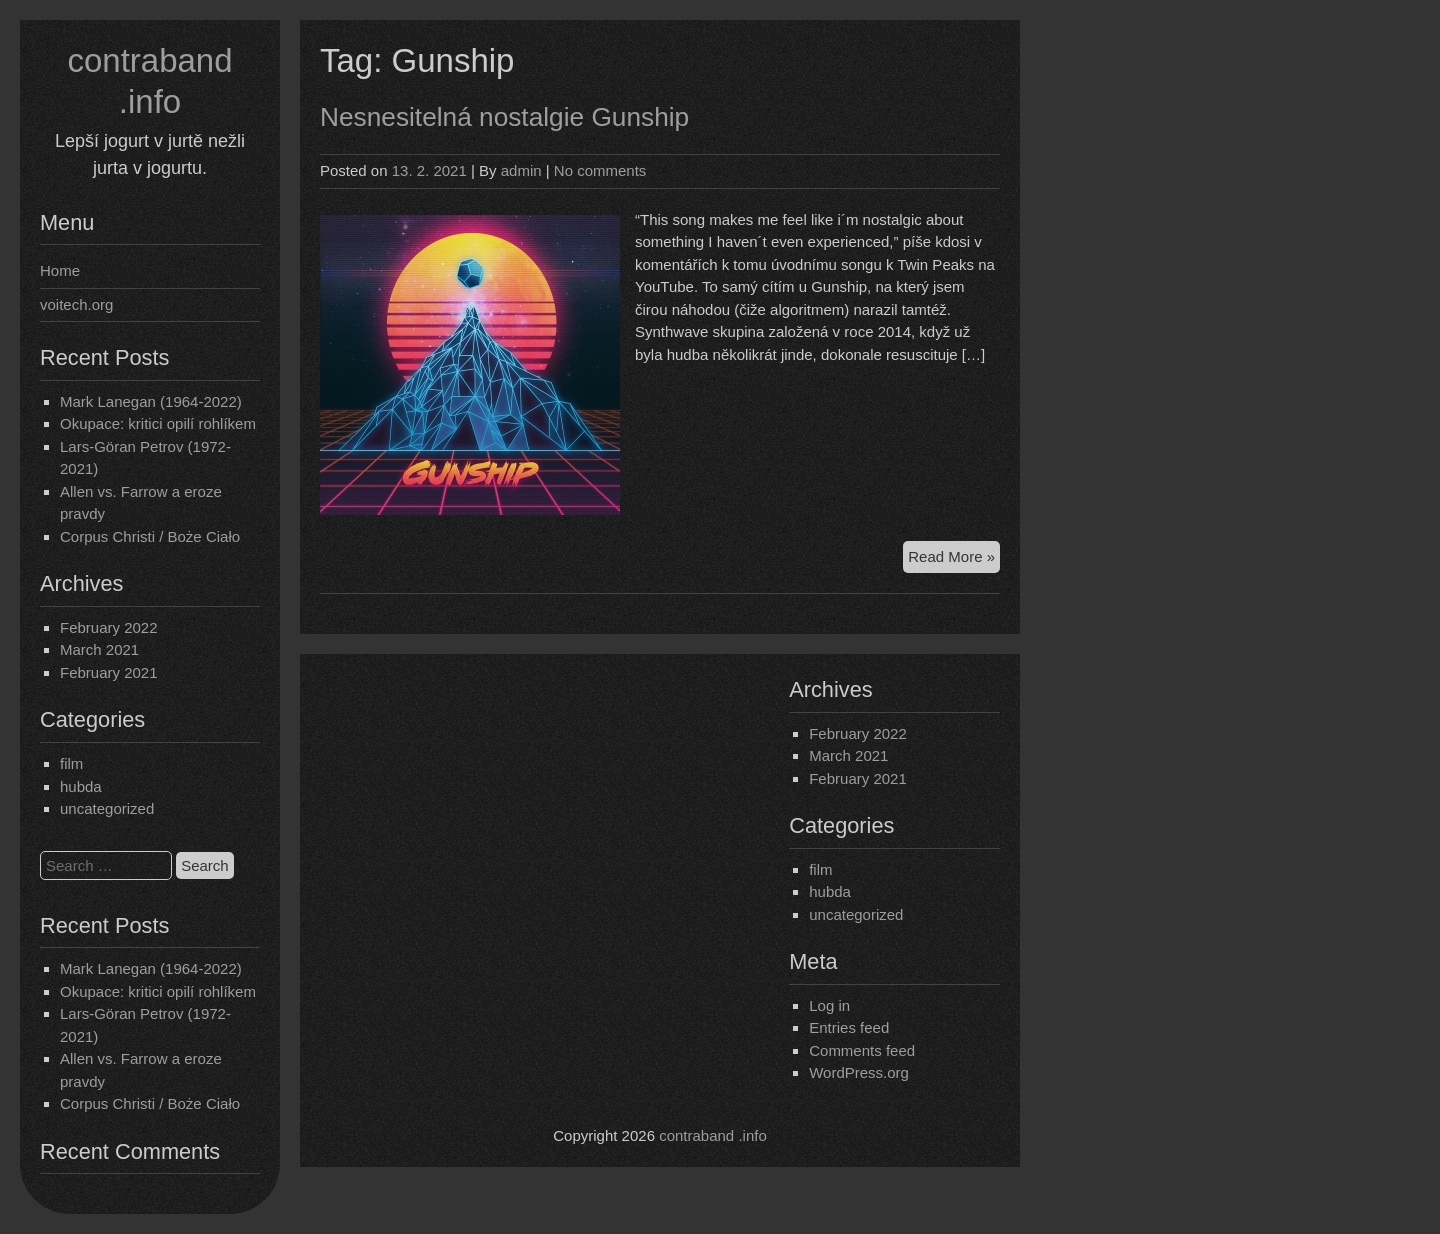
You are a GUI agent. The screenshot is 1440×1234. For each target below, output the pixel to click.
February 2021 (109, 672)
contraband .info (713, 1135)
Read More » (954, 559)
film (71, 763)
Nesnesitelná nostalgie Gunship (504, 117)
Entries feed (849, 1027)
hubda (81, 786)
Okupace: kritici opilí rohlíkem (158, 423)
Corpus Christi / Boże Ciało (150, 536)
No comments (600, 170)
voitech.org (76, 304)
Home (60, 270)
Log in (829, 1005)
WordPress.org (859, 1072)
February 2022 (109, 627)
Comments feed (862, 1050)
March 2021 (99, 649)
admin (521, 170)
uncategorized (107, 808)
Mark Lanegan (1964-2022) (151, 401)
